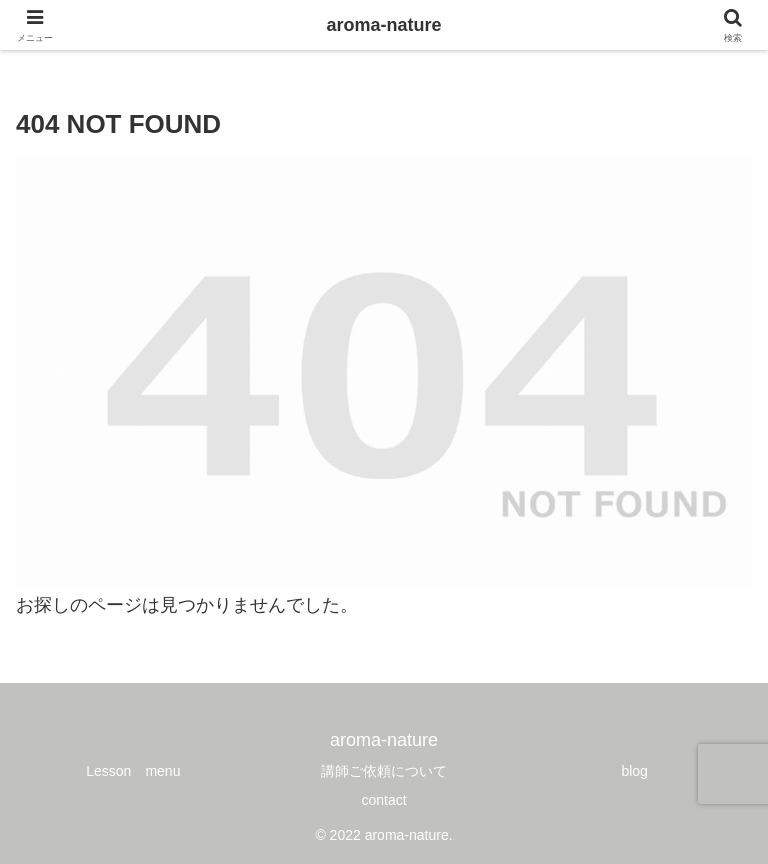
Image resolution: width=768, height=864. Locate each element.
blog (634, 771)
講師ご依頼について (384, 771)
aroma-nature (383, 25)
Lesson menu (133, 771)
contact (383, 800)
